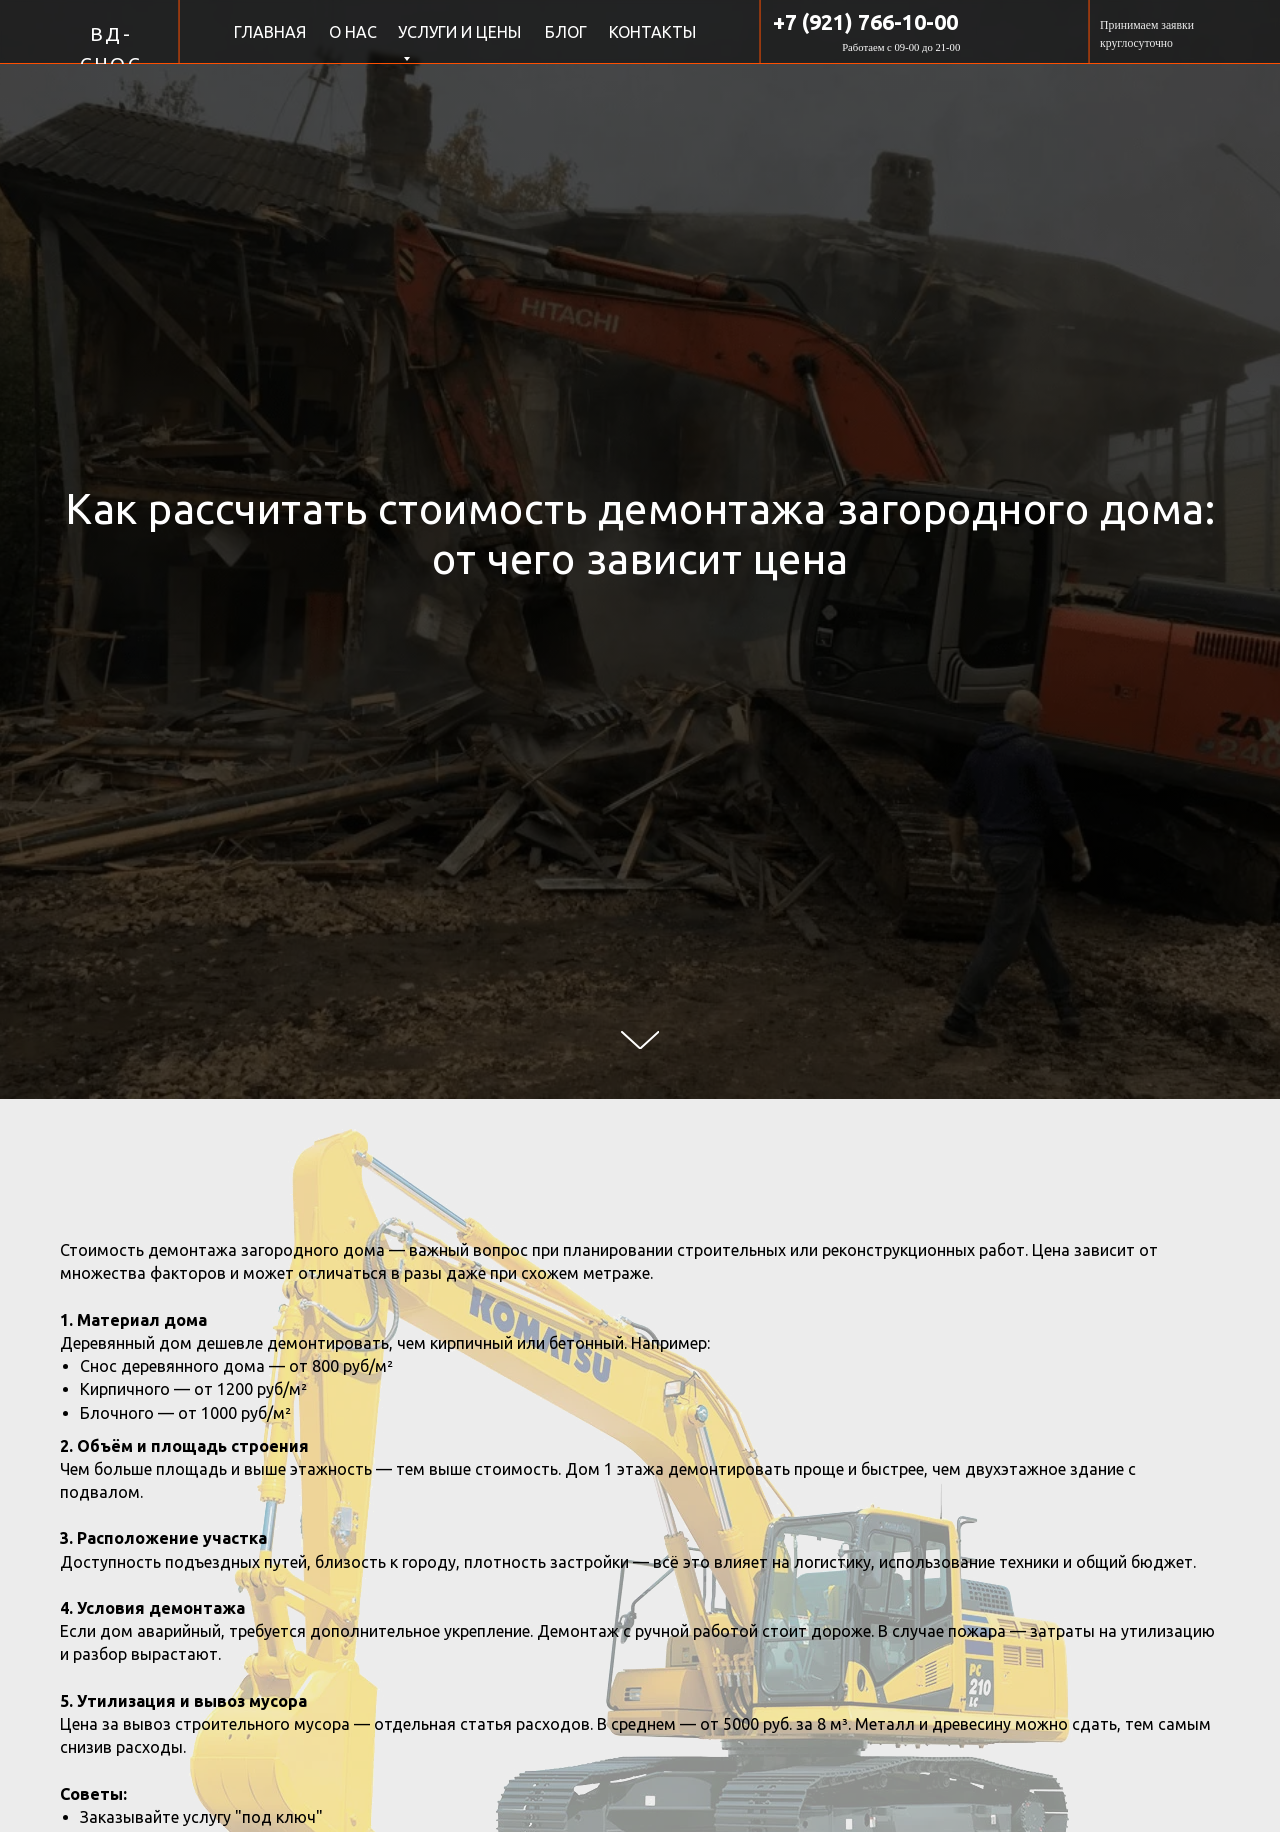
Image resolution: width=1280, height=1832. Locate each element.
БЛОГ (566, 32)
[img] (35, 30)
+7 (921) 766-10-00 (865, 22)
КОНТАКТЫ (652, 32)
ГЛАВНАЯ (270, 32)
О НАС (353, 32)
